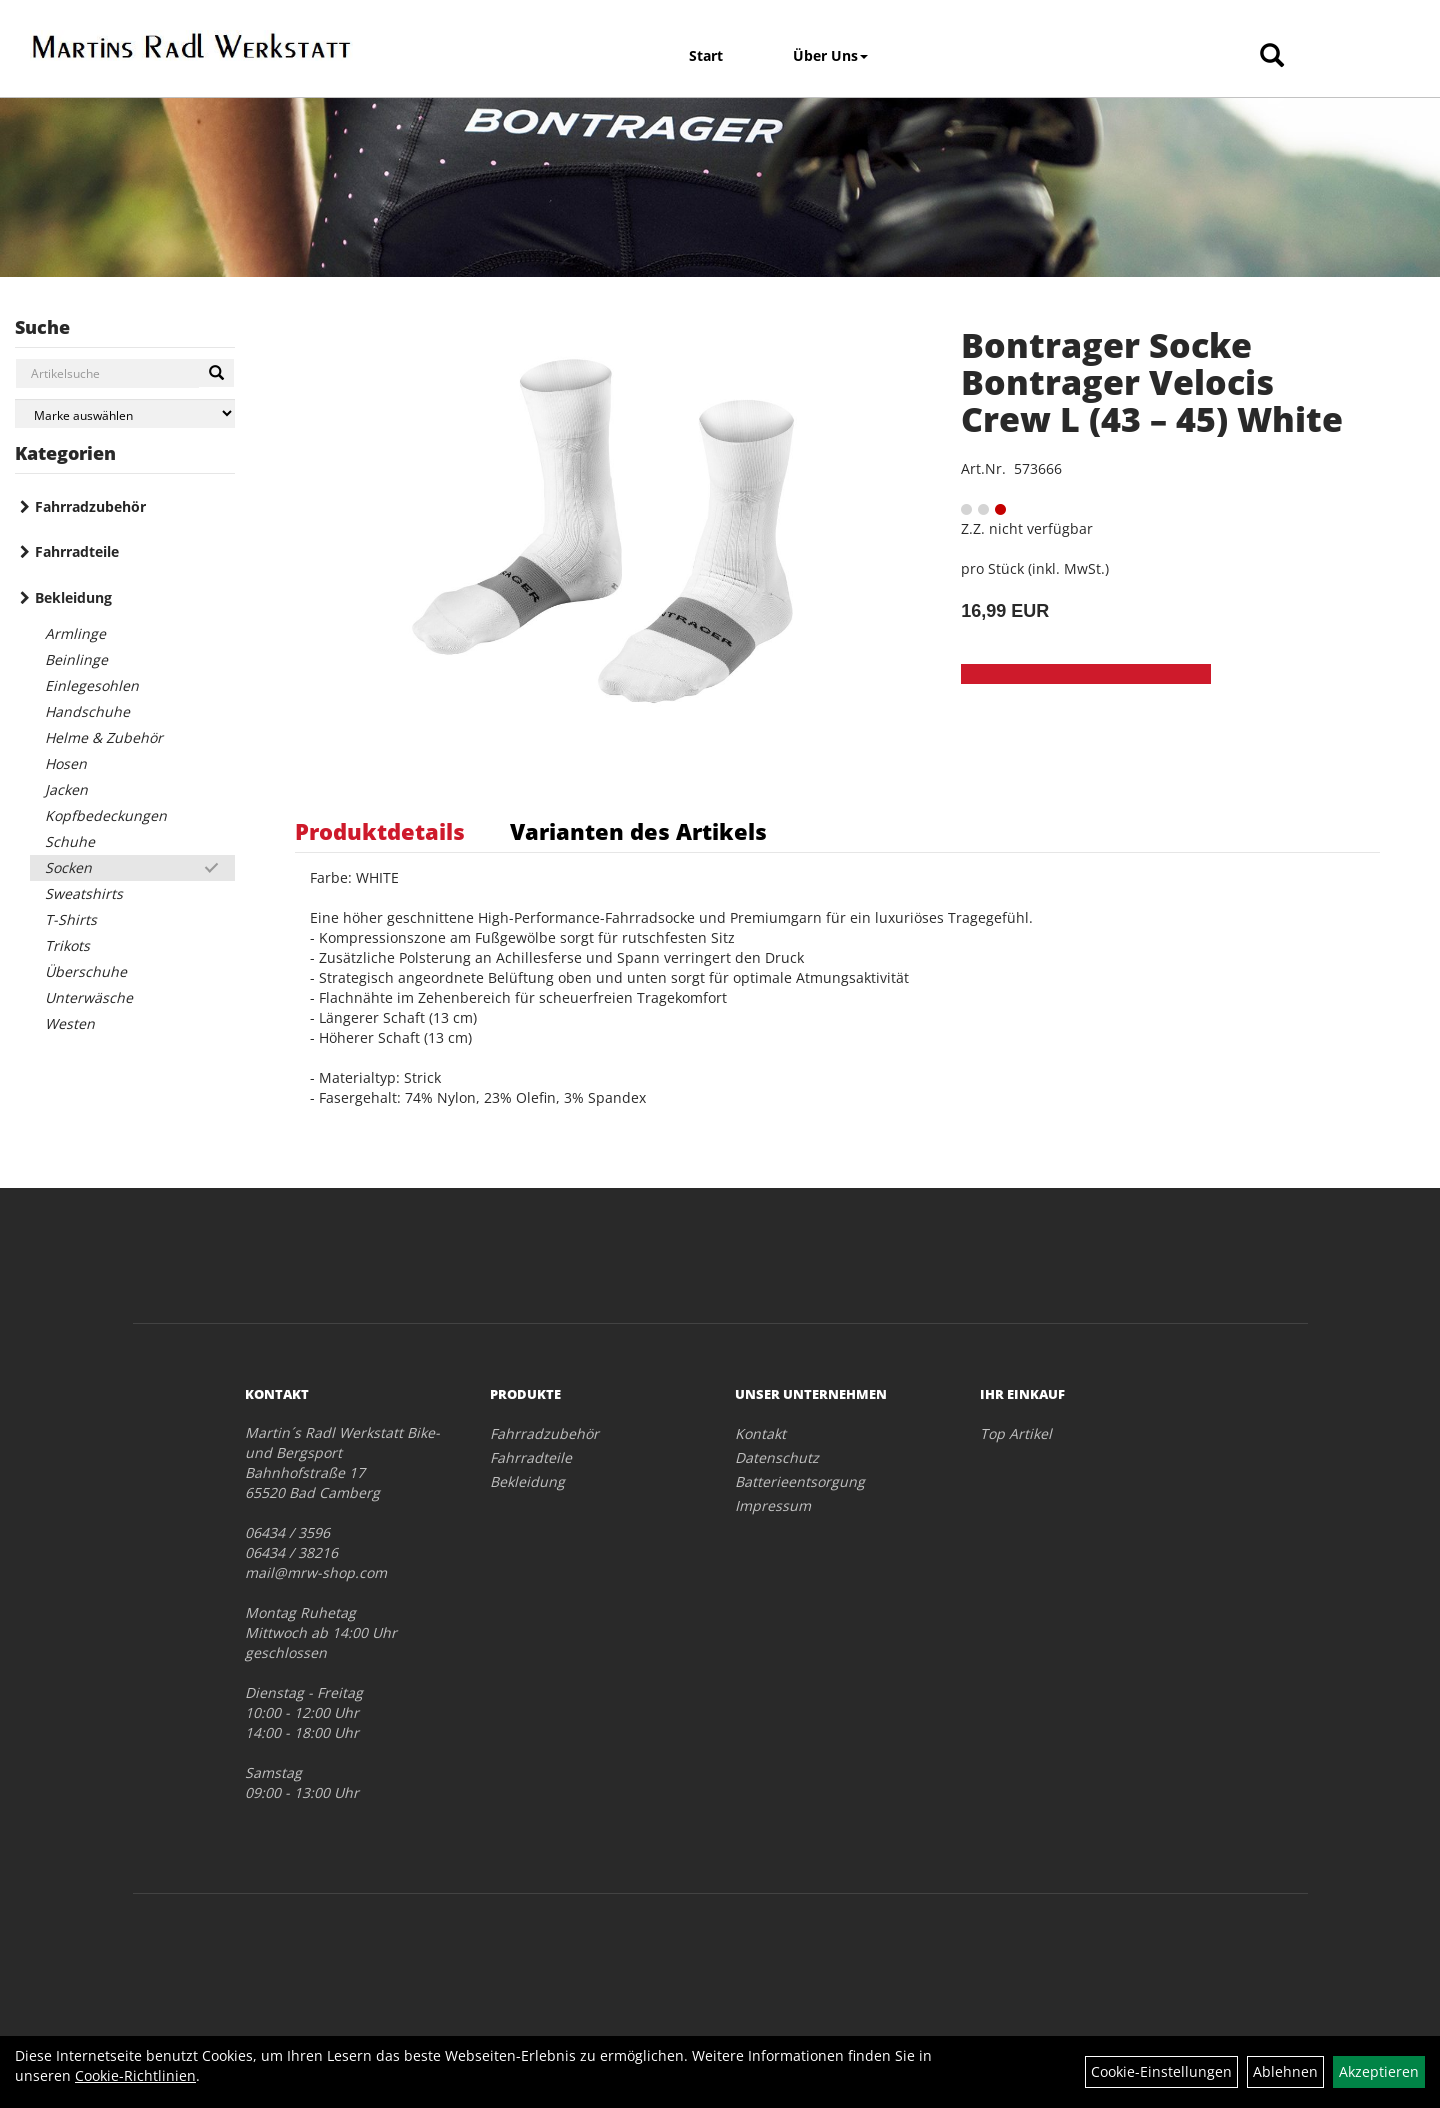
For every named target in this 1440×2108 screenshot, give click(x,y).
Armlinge (75, 633)
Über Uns (830, 55)
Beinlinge (76, 659)
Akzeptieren (1379, 2071)
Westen (70, 1023)
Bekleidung (73, 597)
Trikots (67, 945)
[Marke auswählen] (125, 413)
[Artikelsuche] (1272, 56)
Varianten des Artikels (638, 831)
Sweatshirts (84, 893)
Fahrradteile (77, 551)
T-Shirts (71, 919)
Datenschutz (777, 1457)
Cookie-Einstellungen (1161, 2071)
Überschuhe (86, 971)
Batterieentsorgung (800, 1481)
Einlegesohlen (92, 685)
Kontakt (760, 1433)
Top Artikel (1016, 1433)
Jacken (66, 789)
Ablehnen (1285, 2071)
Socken (68, 867)
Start (706, 55)
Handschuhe (87, 711)
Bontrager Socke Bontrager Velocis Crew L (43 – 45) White (1152, 382)
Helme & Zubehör (104, 737)
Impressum (773, 1505)
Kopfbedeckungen (106, 815)
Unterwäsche (89, 997)
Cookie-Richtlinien (135, 2075)
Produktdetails (380, 831)
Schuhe (70, 841)
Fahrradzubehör (90, 506)
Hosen (66, 763)
